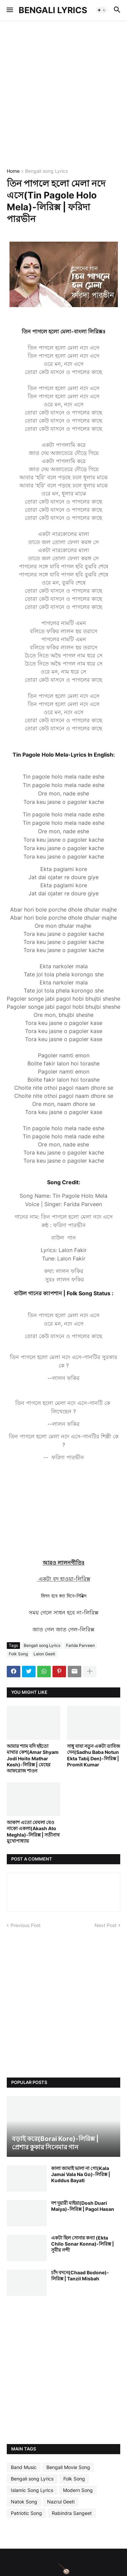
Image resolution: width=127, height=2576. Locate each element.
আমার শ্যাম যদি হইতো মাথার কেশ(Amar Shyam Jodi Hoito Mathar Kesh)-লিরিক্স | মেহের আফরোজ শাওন (33, 1758)
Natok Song (24, 2501)
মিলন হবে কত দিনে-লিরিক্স (63, 1595)
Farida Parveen (80, 1645)
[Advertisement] (63, 93)
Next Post (105, 1925)
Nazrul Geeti (61, 2501)
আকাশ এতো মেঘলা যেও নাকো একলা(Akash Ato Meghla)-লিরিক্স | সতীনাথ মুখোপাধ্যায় (33, 1831)
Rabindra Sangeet (72, 2513)
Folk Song (18, 1653)
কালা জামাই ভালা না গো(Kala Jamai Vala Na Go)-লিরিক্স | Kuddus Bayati (80, 2174)
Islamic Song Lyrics (32, 2490)
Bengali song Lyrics (46, 171)
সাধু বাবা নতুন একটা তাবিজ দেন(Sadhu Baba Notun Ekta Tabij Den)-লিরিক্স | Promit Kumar (93, 1755)
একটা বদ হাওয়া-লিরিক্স (63, 1578)
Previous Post (25, 1925)
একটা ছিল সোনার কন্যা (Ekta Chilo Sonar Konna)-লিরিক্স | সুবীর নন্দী (82, 2244)
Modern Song (78, 2490)
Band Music (24, 2467)
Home (13, 171)
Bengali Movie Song (68, 2467)
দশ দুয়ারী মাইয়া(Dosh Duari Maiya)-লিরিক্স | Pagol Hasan (82, 2206)
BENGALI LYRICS (53, 10)
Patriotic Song (26, 2513)
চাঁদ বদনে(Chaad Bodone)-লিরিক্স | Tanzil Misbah (80, 2275)
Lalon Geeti (44, 1653)
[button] (9, 10)
